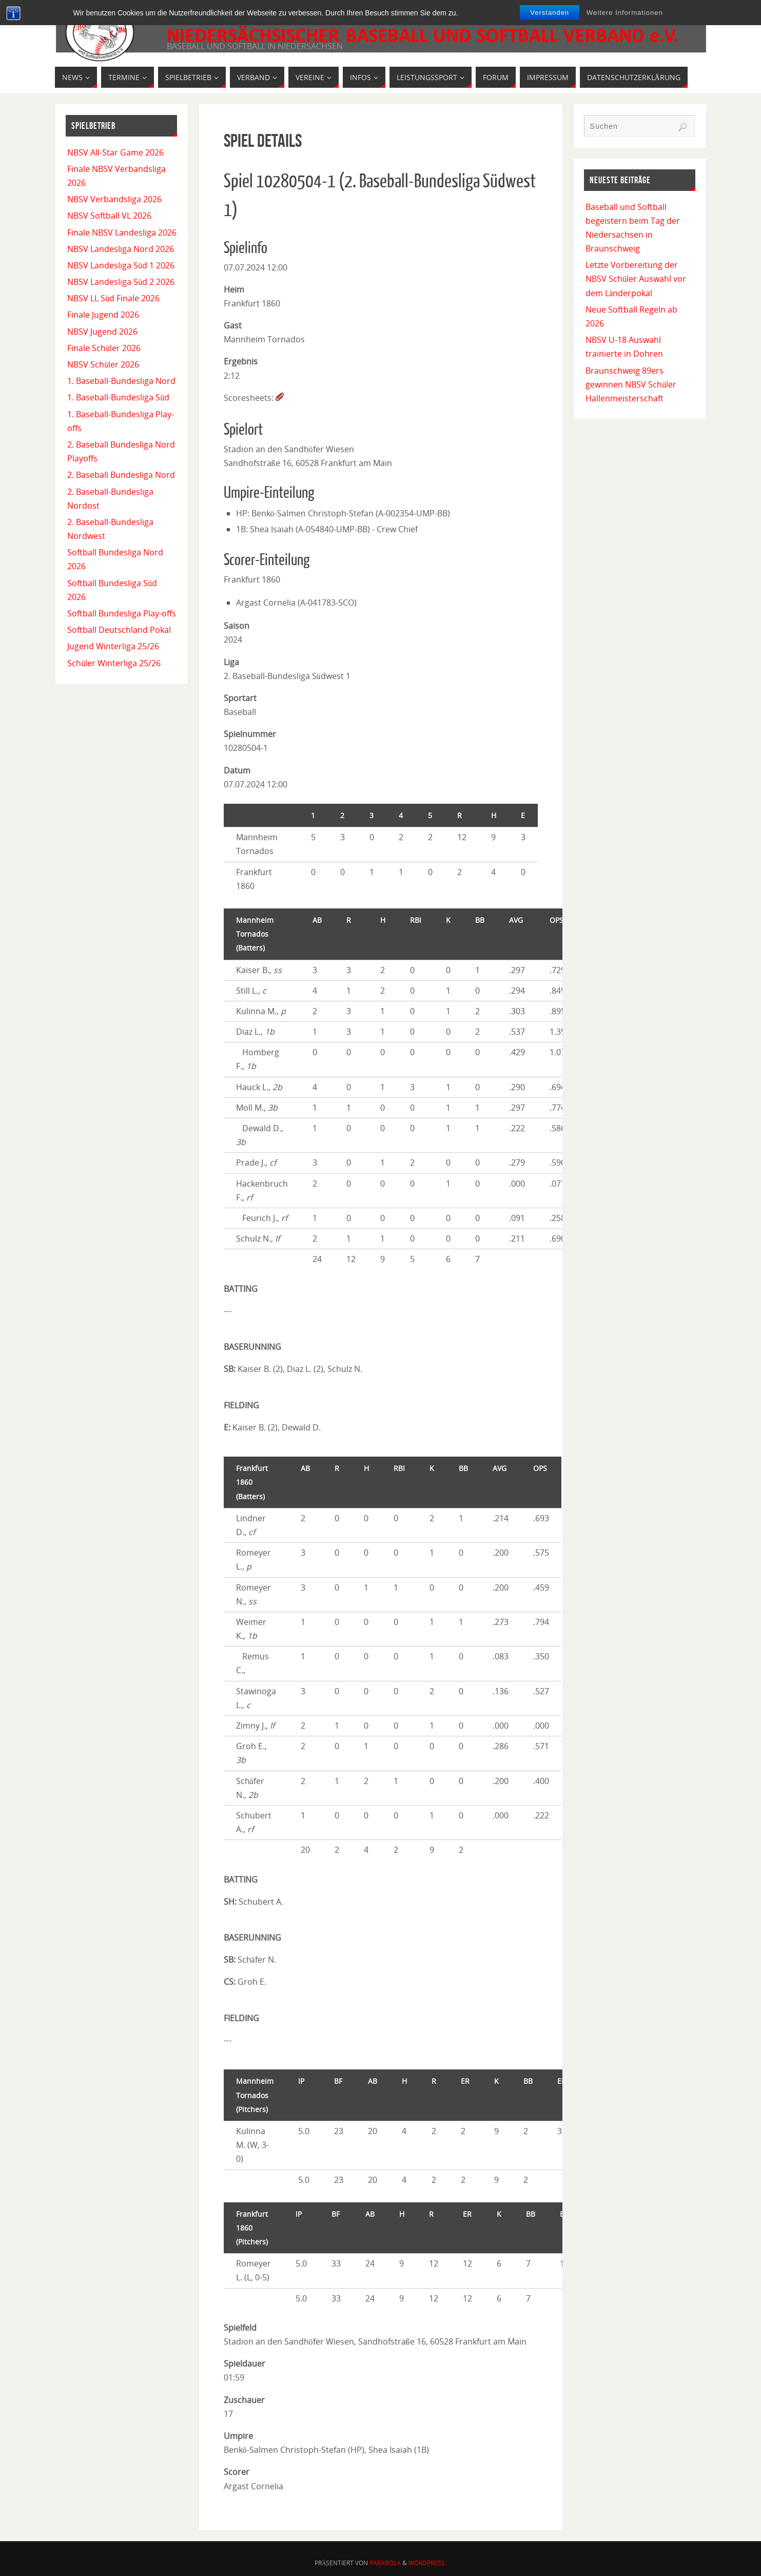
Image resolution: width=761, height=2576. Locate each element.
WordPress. (427, 2563)
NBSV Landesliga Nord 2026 (120, 249)
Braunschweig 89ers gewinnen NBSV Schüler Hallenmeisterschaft (631, 384)
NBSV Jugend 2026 (102, 331)
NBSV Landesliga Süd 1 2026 (120, 265)
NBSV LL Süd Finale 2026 (113, 298)
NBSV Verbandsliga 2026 (114, 199)
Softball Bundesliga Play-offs (121, 613)
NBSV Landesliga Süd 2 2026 (120, 281)
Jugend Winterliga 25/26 (113, 646)
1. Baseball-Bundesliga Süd (118, 397)
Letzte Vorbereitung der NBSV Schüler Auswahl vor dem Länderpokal (636, 278)
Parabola (385, 2563)
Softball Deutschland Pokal (119, 629)
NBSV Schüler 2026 (103, 364)
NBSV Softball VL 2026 (109, 215)
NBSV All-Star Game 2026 (115, 152)
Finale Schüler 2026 (104, 348)
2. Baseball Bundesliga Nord (121, 474)
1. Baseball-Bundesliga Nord (121, 380)
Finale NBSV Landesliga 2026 (122, 232)
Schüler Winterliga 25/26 (114, 663)
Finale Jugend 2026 (103, 314)
